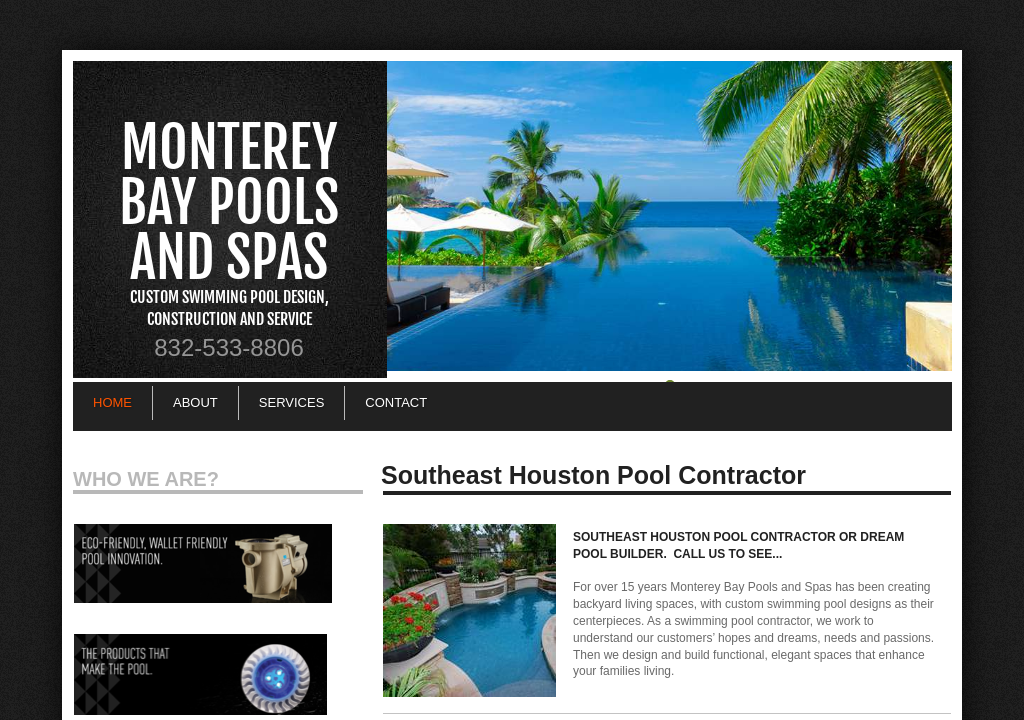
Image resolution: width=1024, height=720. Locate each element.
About (195, 402)
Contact (396, 402)
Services (292, 402)
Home (112, 402)
